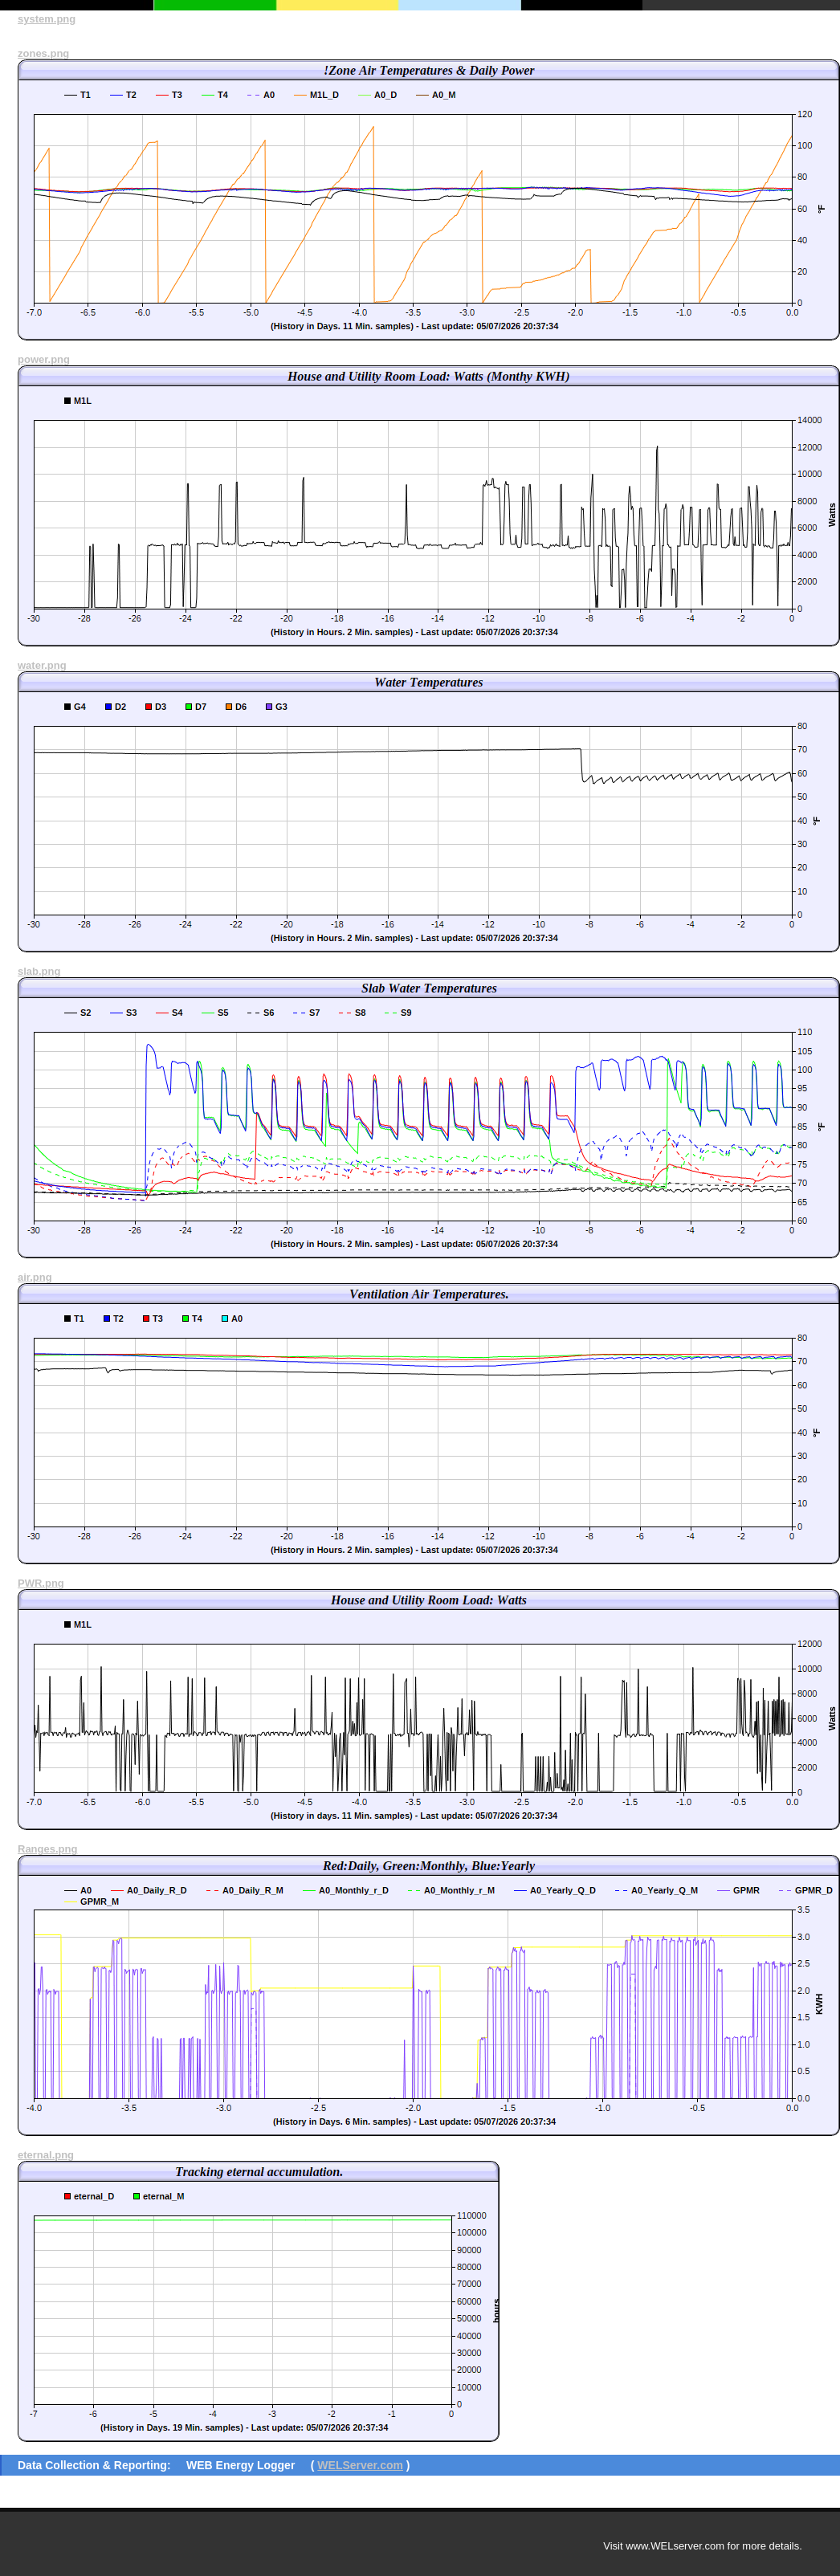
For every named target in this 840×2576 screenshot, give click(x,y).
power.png (44, 359)
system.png (46, 19)
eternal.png (46, 2155)
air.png (35, 1277)
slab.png (39, 971)
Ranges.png (47, 1849)
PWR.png (41, 1583)
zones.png (43, 53)
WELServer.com (360, 2465)
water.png (42, 665)
